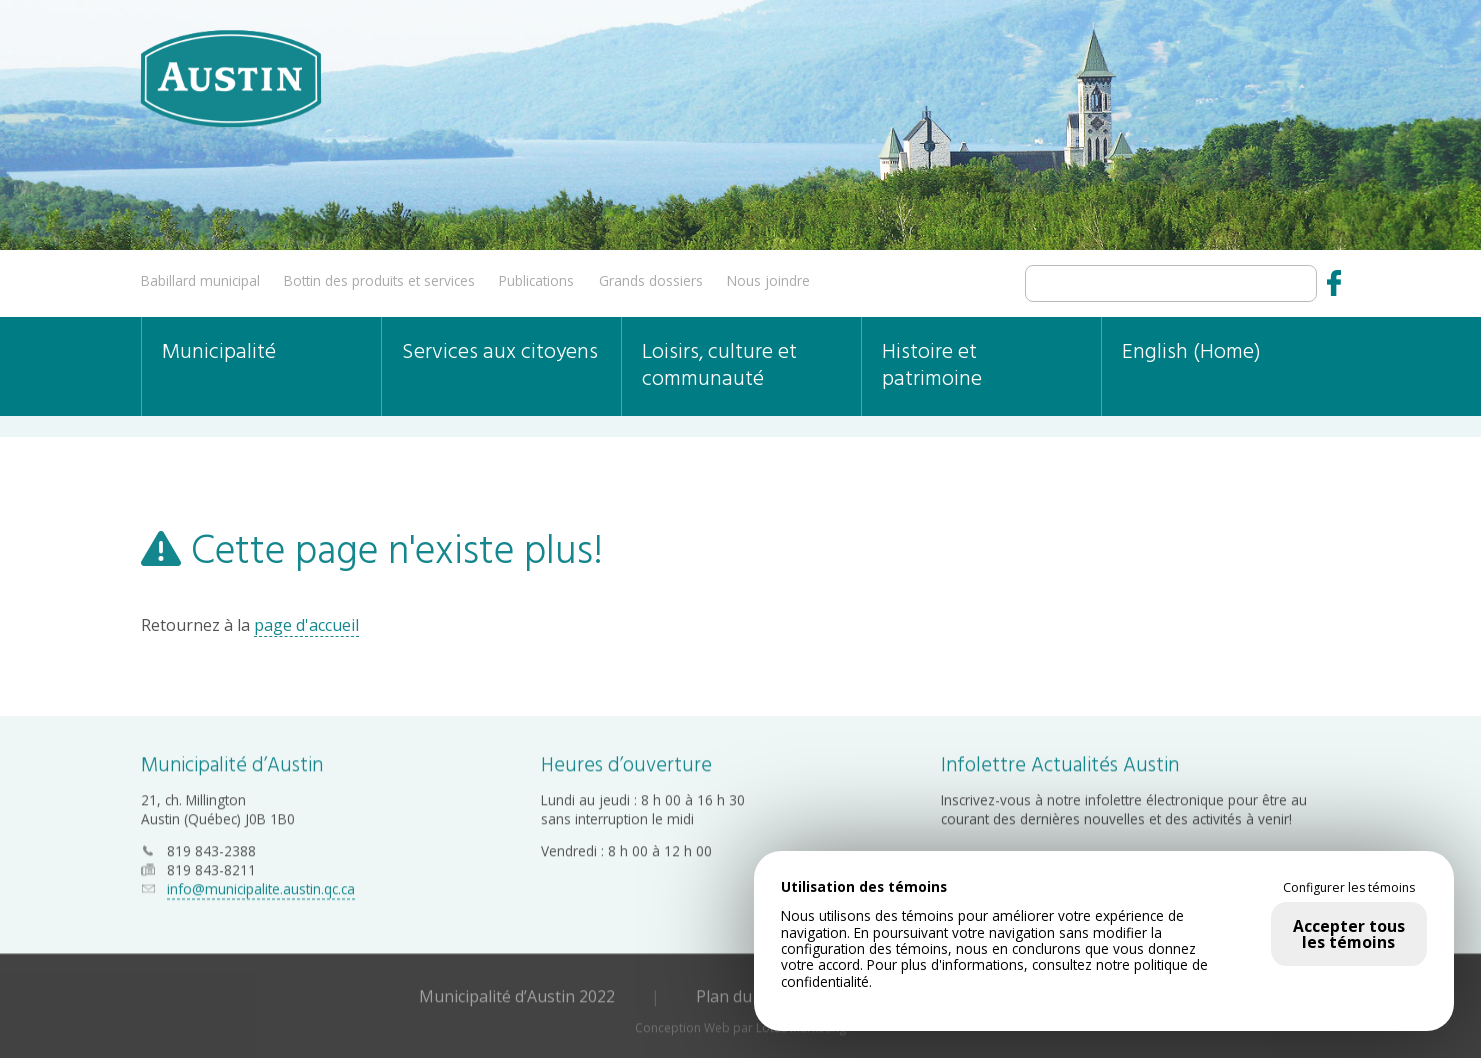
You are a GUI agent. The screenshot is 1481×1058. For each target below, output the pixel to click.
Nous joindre (768, 280)
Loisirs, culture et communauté (719, 366)
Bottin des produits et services (379, 280)
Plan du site (739, 995)
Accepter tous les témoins (1349, 934)
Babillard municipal (200, 280)
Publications (536, 280)
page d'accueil (306, 625)
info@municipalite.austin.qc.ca (261, 888)
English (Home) (1191, 352)
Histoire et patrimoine (932, 366)
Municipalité (219, 352)
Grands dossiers (651, 280)
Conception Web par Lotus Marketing (740, 1026)
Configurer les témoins (1349, 888)
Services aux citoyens (500, 352)
